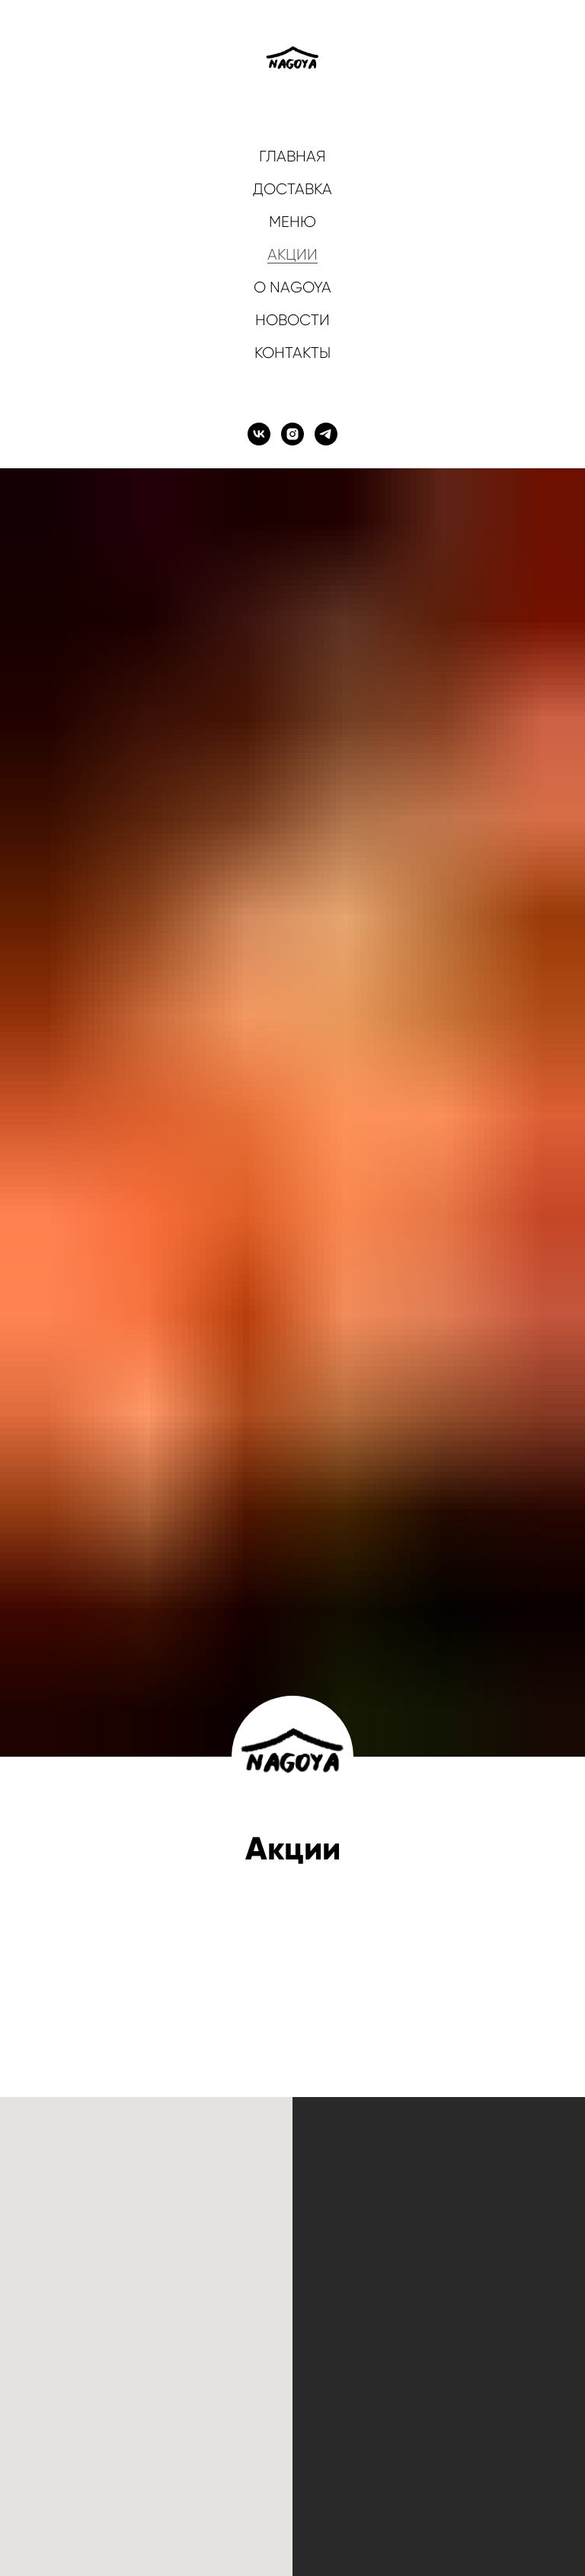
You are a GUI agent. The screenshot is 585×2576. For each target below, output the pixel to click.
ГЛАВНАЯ (292, 156)
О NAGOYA (292, 287)
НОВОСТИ (292, 320)
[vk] (259, 434)
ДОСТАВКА (292, 189)
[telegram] (326, 434)
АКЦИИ (292, 254)
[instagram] (292, 434)
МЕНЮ (292, 222)
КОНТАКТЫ (292, 353)
